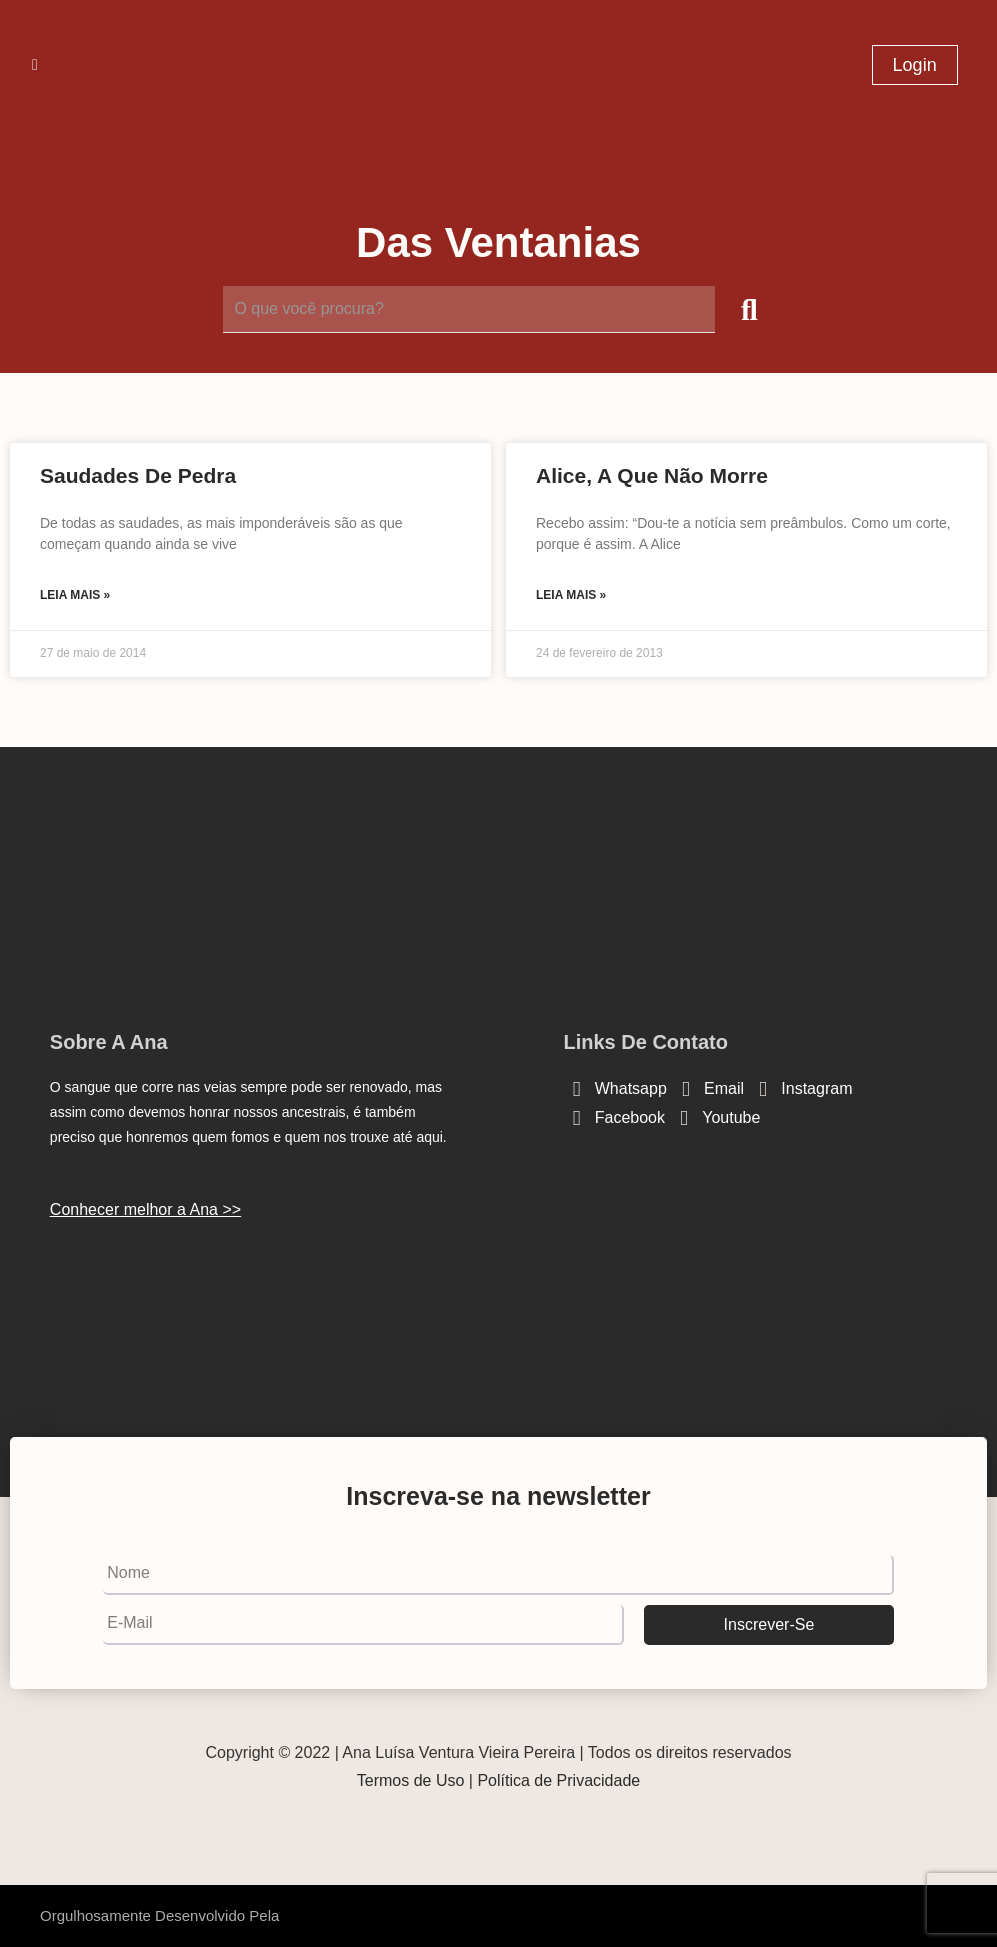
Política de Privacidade (558, 1780)
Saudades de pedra (138, 475)
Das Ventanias (498, 242)
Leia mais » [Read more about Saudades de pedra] (75, 595)
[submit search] (749, 310)
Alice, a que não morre (652, 475)
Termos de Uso (411, 1780)
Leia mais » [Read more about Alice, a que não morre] (571, 595)
